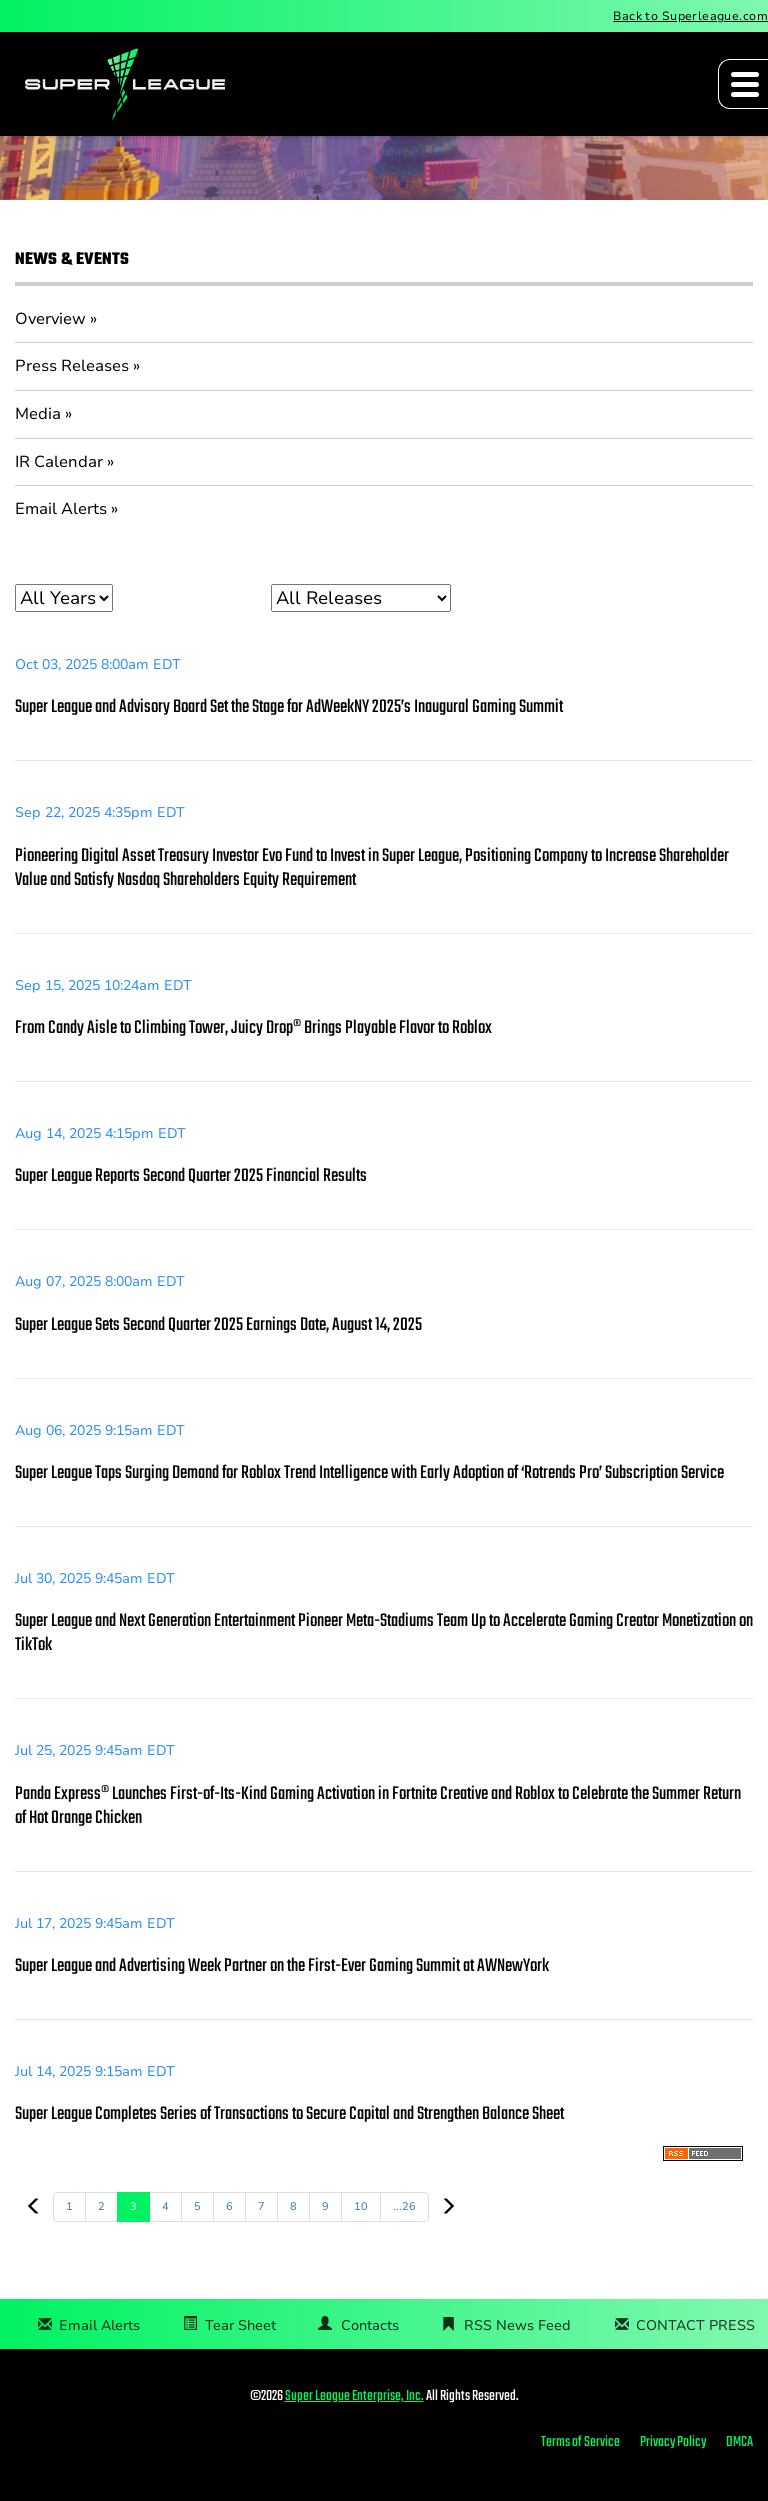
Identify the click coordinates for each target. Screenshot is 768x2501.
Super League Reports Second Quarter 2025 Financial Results (191, 1176)
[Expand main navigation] (743, 84)
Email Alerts (61, 509)
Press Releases (72, 366)
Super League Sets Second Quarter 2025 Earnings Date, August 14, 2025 (218, 1325)
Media (38, 414)
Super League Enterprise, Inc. (354, 2396)
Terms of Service (580, 2443)
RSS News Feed (517, 2325)
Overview (50, 319)
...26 (404, 2206)
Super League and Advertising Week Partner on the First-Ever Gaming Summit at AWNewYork (282, 1966)
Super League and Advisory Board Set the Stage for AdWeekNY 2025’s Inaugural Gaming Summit (289, 707)
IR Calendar (59, 462)
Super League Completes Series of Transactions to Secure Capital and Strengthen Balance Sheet (289, 2114)
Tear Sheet (240, 2325)
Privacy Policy (673, 2443)
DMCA (739, 2443)
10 (361, 2206)
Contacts (370, 2325)
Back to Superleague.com (690, 16)
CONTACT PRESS (695, 2325)
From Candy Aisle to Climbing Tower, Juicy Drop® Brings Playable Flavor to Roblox (253, 1028)
